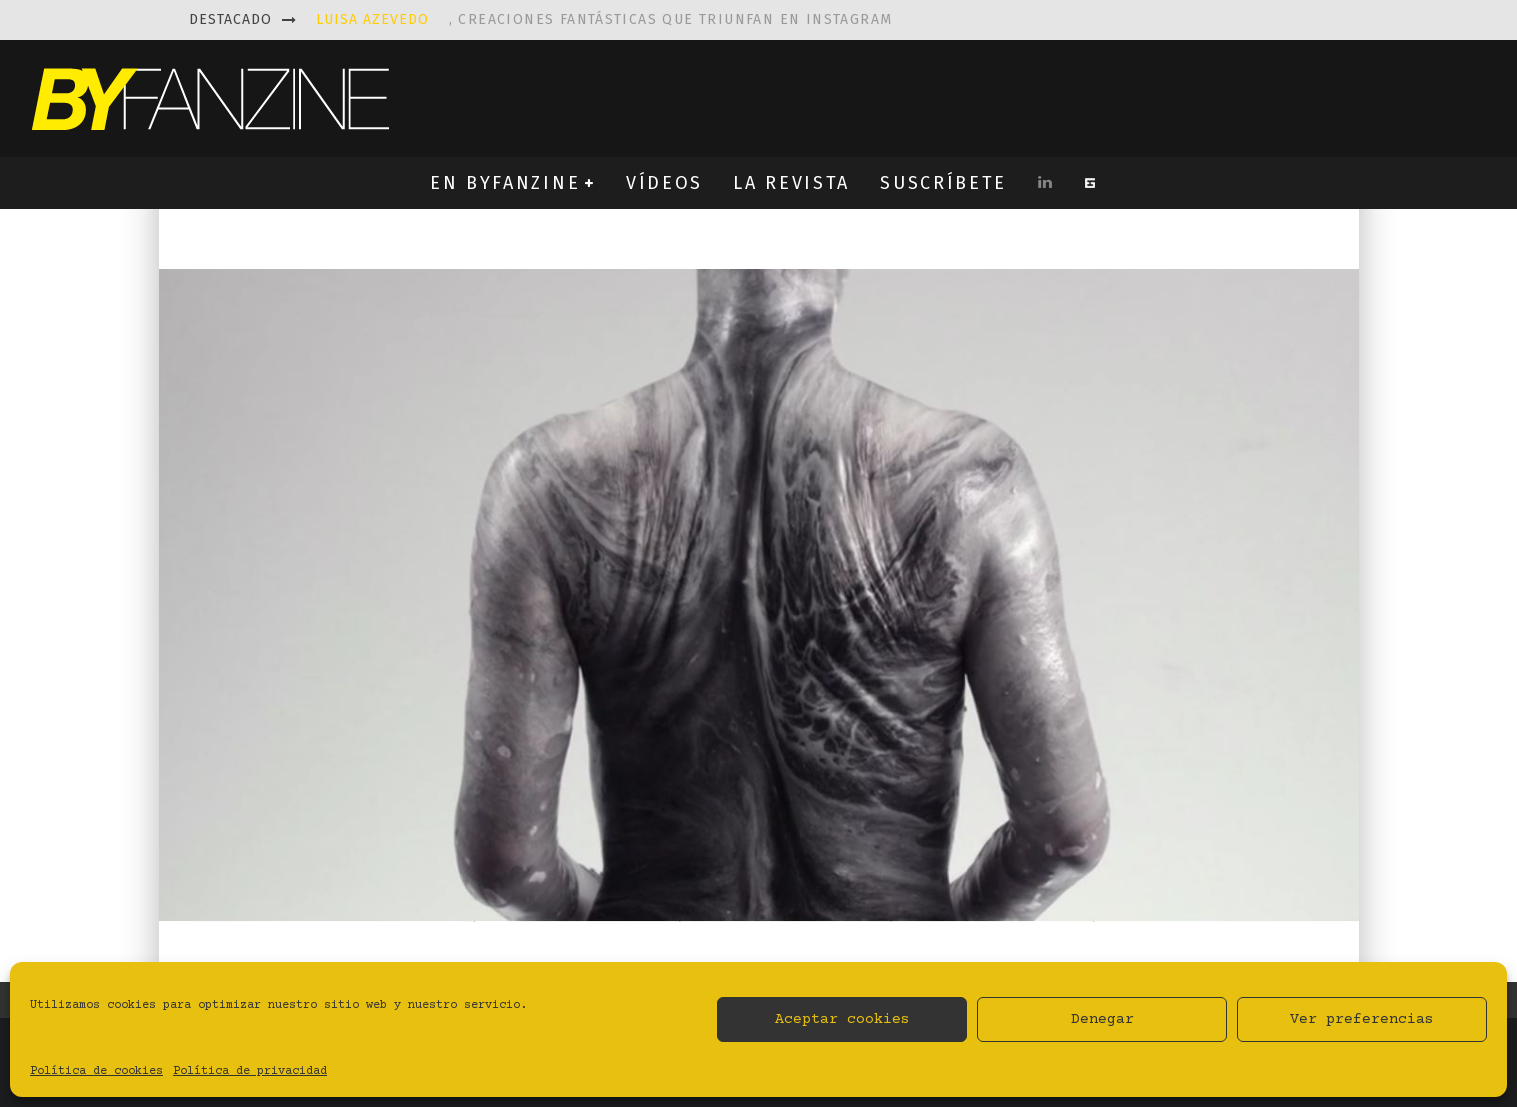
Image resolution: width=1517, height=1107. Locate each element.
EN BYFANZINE (505, 183)
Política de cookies (96, 1071)
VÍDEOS (664, 183)
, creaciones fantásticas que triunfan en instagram (604, 19)
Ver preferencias (1362, 1019)
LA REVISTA (791, 183)
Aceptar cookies (842, 1019)
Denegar (1102, 1019)
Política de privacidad (250, 1071)
